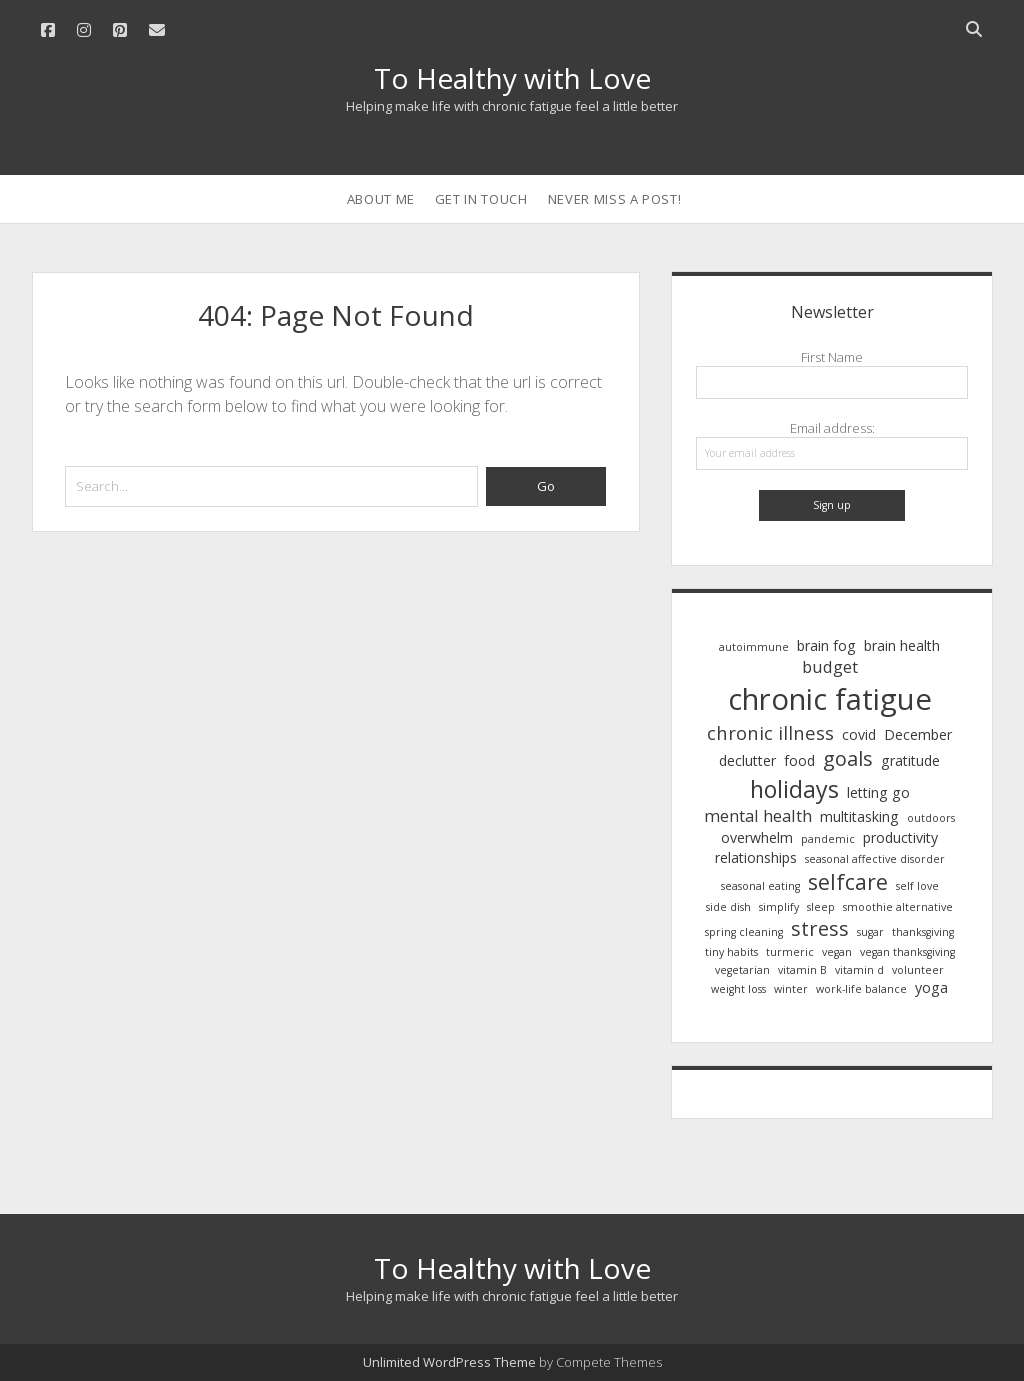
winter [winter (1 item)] (791, 989)
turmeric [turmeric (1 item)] (790, 952)
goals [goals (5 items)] (848, 758)
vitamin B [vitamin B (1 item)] (802, 970)
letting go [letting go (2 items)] (878, 792)
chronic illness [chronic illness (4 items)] (770, 732)
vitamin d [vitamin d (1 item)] (859, 970)
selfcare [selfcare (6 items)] (848, 881)
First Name (832, 357)
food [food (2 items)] (799, 760)
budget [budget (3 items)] (830, 667)
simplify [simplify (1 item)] (779, 907)
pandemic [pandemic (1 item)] (828, 839)
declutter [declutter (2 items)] (747, 760)
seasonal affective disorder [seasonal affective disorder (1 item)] (875, 859)
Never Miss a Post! (615, 199)
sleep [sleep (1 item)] (821, 907)
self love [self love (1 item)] (917, 886)
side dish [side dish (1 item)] (728, 907)
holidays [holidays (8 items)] (794, 789)
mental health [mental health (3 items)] (758, 816)
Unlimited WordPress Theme (449, 1362)
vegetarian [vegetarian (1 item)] (742, 970)
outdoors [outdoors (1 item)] (931, 818)
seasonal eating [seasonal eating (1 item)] (760, 886)
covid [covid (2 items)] (859, 734)
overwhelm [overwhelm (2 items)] (757, 837)
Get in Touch (481, 199)
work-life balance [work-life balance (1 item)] (861, 989)
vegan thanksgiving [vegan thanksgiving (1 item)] (907, 952)
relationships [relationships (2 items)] (756, 857)
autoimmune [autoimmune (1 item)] (754, 647)
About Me (381, 199)
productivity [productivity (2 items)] (900, 837)
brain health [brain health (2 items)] (902, 645)
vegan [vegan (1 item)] (837, 952)
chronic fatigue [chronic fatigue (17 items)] (830, 699)
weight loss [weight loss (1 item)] (738, 989)
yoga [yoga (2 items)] (931, 987)
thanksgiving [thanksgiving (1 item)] (923, 932)
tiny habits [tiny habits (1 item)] (731, 952)
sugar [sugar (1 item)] (870, 932)
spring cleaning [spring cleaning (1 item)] (744, 932)
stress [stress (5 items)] (820, 928)
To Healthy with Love (512, 78)
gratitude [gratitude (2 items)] (910, 760)
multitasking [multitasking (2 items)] (859, 816)
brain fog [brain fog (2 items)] (826, 645)
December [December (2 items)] (918, 734)
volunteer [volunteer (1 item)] (918, 970)
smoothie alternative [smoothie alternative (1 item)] (898, 907)
